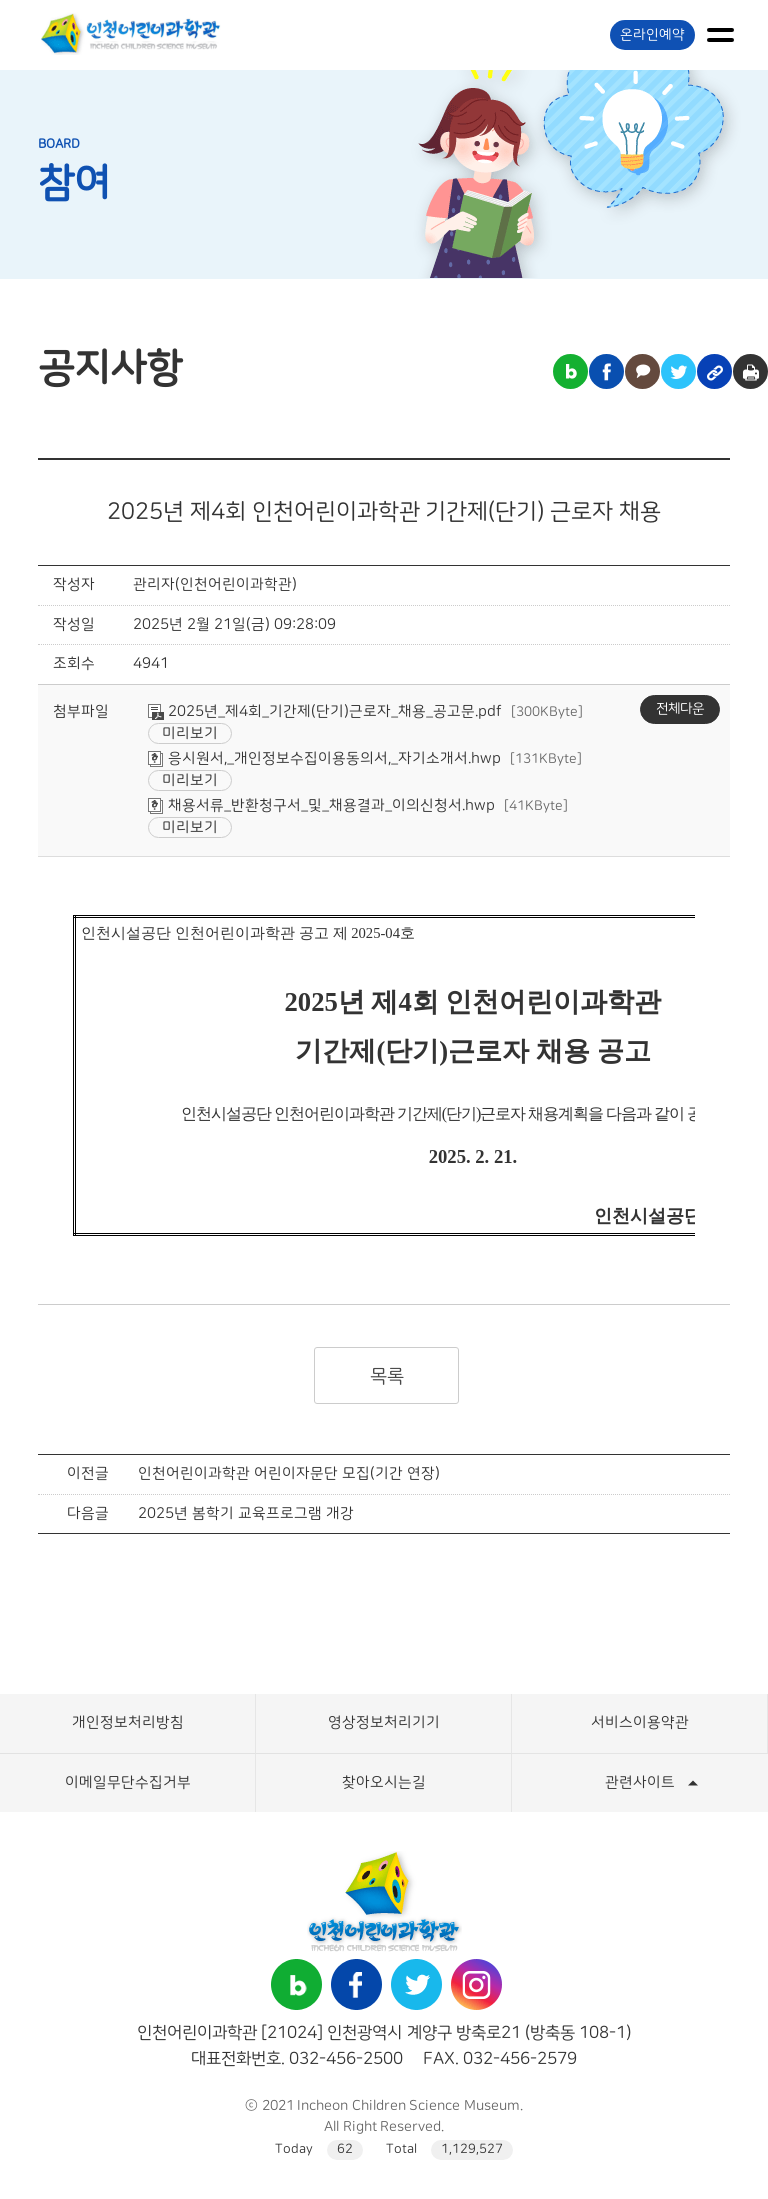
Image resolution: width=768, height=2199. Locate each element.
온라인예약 (652, 35)
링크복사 (714, 371)
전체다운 (680, 709)
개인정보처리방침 (128, 1722)
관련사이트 (640, 1782)
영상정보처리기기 (384, 1722)
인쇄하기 (750, 371)
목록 (386, 1376)
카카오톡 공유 (642, 371)
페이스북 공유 (606, 371)
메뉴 (720, 35)
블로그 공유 (570, 371)
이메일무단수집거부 (128, 1782)
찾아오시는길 (384, 1782)
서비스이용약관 (640, 1722)
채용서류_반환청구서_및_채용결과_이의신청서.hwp (321, 805)
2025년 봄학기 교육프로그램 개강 (245, 1513)
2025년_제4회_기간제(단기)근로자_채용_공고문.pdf (325, 711)
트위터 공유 (678, 371)
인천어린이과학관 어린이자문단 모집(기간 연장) (288, 1473)
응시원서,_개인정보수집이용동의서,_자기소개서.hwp (324, 758)
